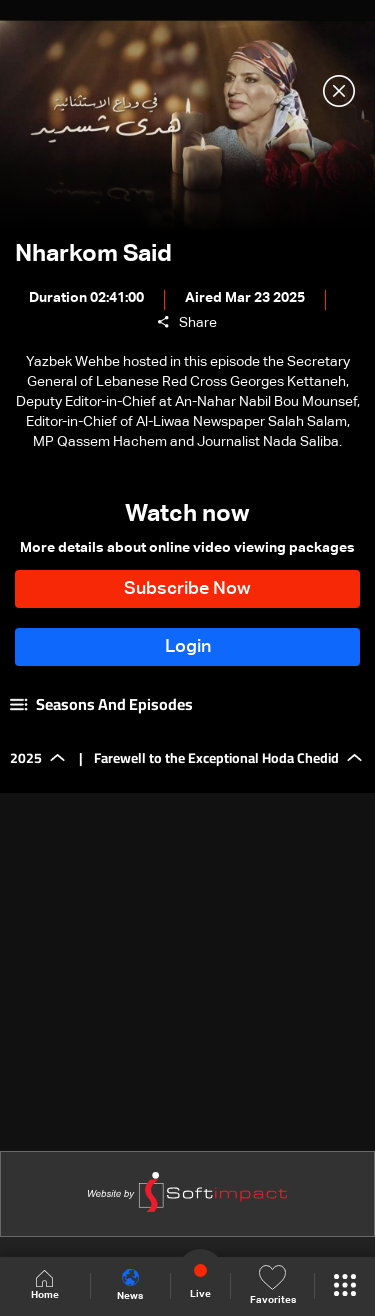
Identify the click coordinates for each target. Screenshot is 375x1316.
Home (45, 1285)
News (130, 1285)
